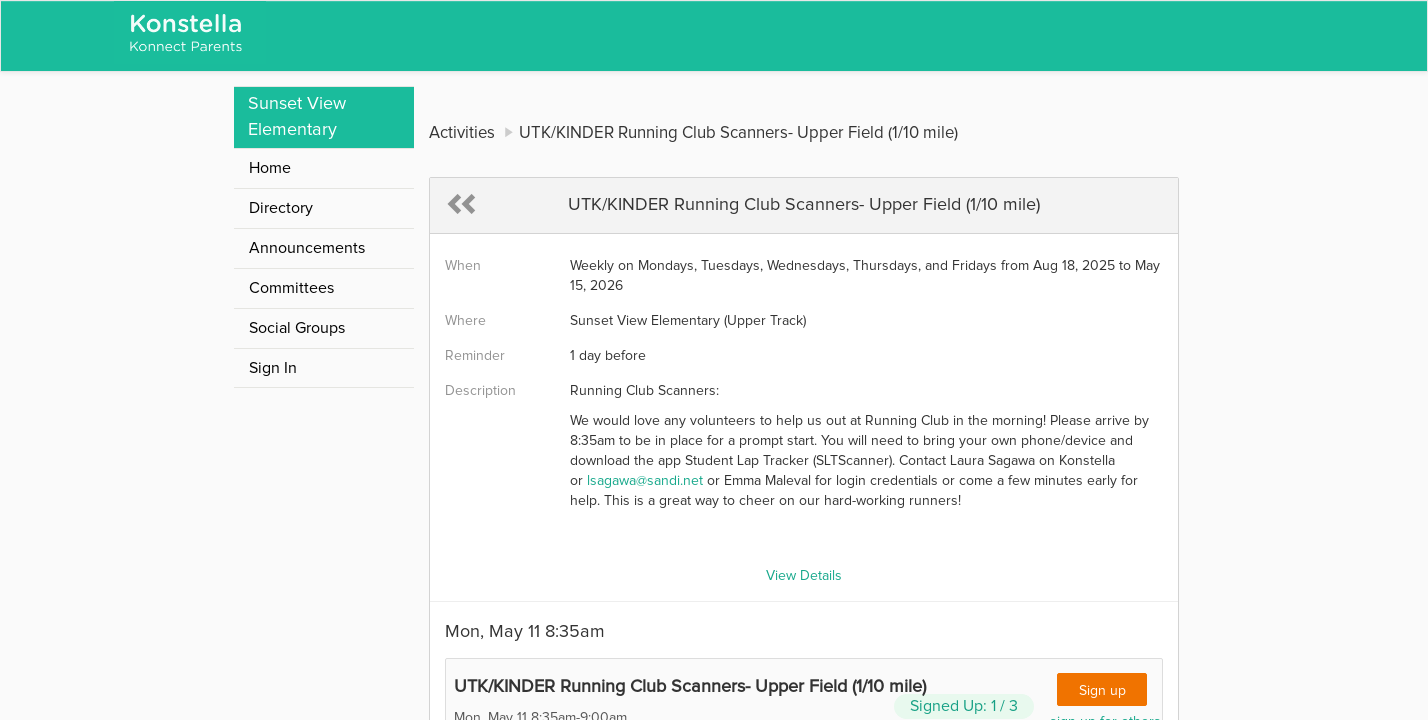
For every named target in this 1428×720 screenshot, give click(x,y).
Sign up (1102, 691)
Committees (291, 288)
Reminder (475, 356)
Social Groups (297, 328)
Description (480, 391)
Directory (281, 208)
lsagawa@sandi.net (645, 481)
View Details (804, 576)
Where (465, 321)
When (463, 266)
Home (270, 168)
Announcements (307, 248)
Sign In (273, 368)
